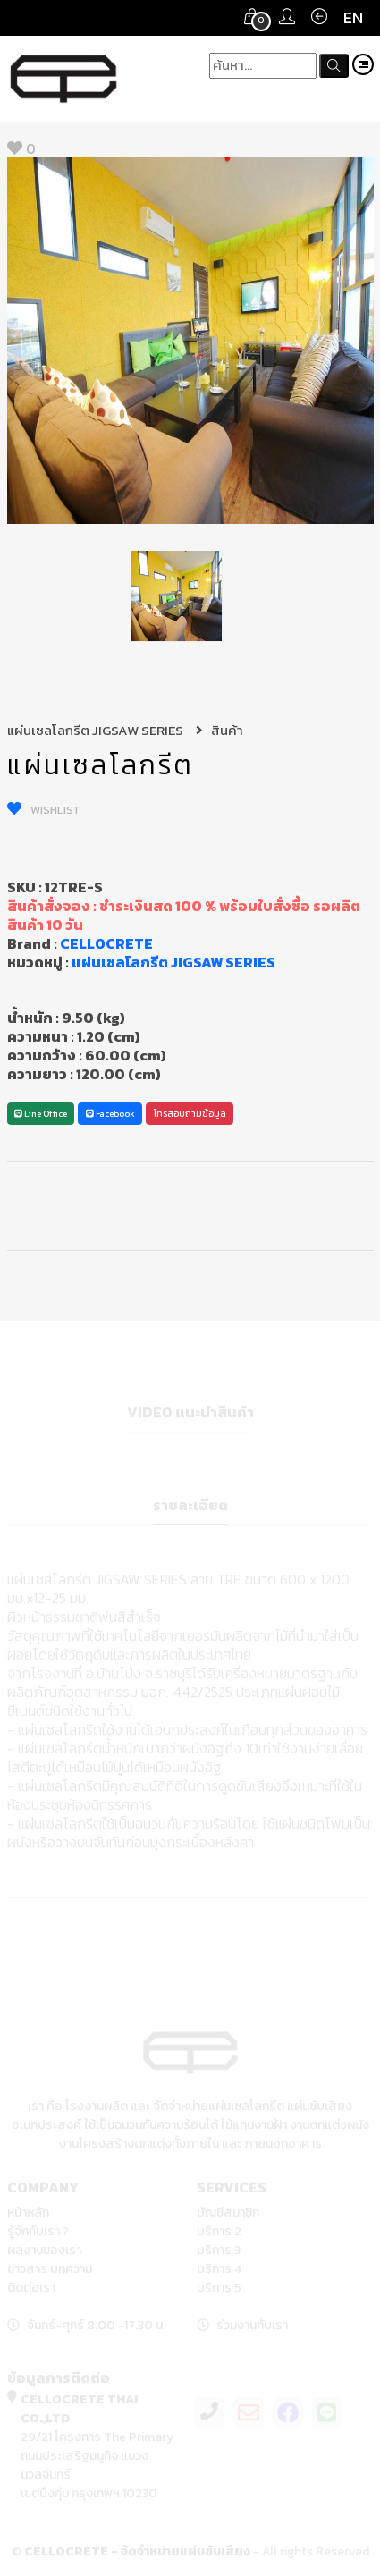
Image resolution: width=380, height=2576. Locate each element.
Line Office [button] (40, 1113)
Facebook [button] (110, 1113)
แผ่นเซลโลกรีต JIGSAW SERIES (105, 730)
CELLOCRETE (106, 943)
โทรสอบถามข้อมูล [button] (190, 1113)
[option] (190, 340)
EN (353, 17)
